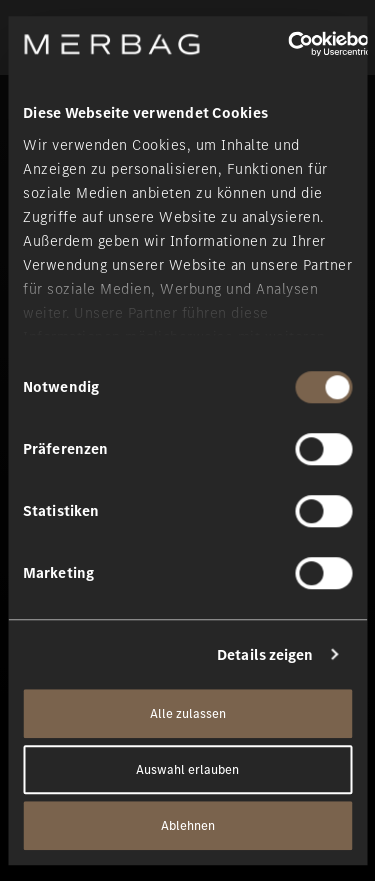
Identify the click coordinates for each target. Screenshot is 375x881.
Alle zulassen (188, 713)
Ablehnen (188, 825)
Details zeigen (265, 655)
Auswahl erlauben (187, 769)
